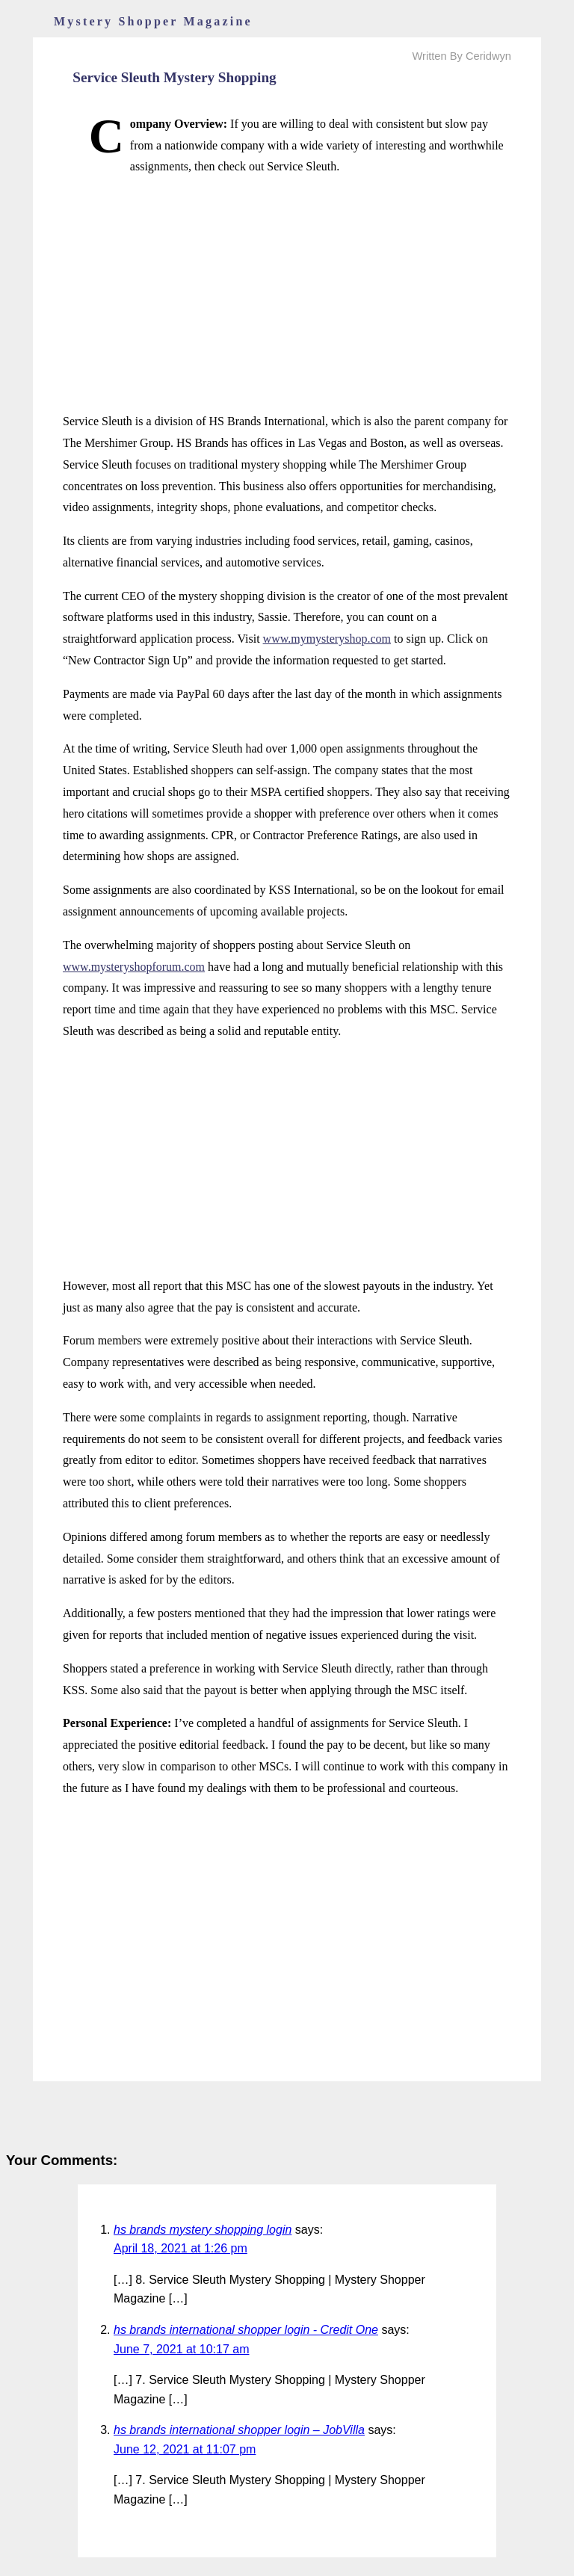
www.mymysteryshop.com (327, 638)
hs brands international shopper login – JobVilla (239, 2430)
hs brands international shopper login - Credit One (246, 2329)
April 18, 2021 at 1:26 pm (180, 2248)
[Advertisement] (287, 294)
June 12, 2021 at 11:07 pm (185, 2449)
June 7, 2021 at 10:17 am (181, 2349)
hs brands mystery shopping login (202, 2229)
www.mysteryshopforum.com (134, 966)
